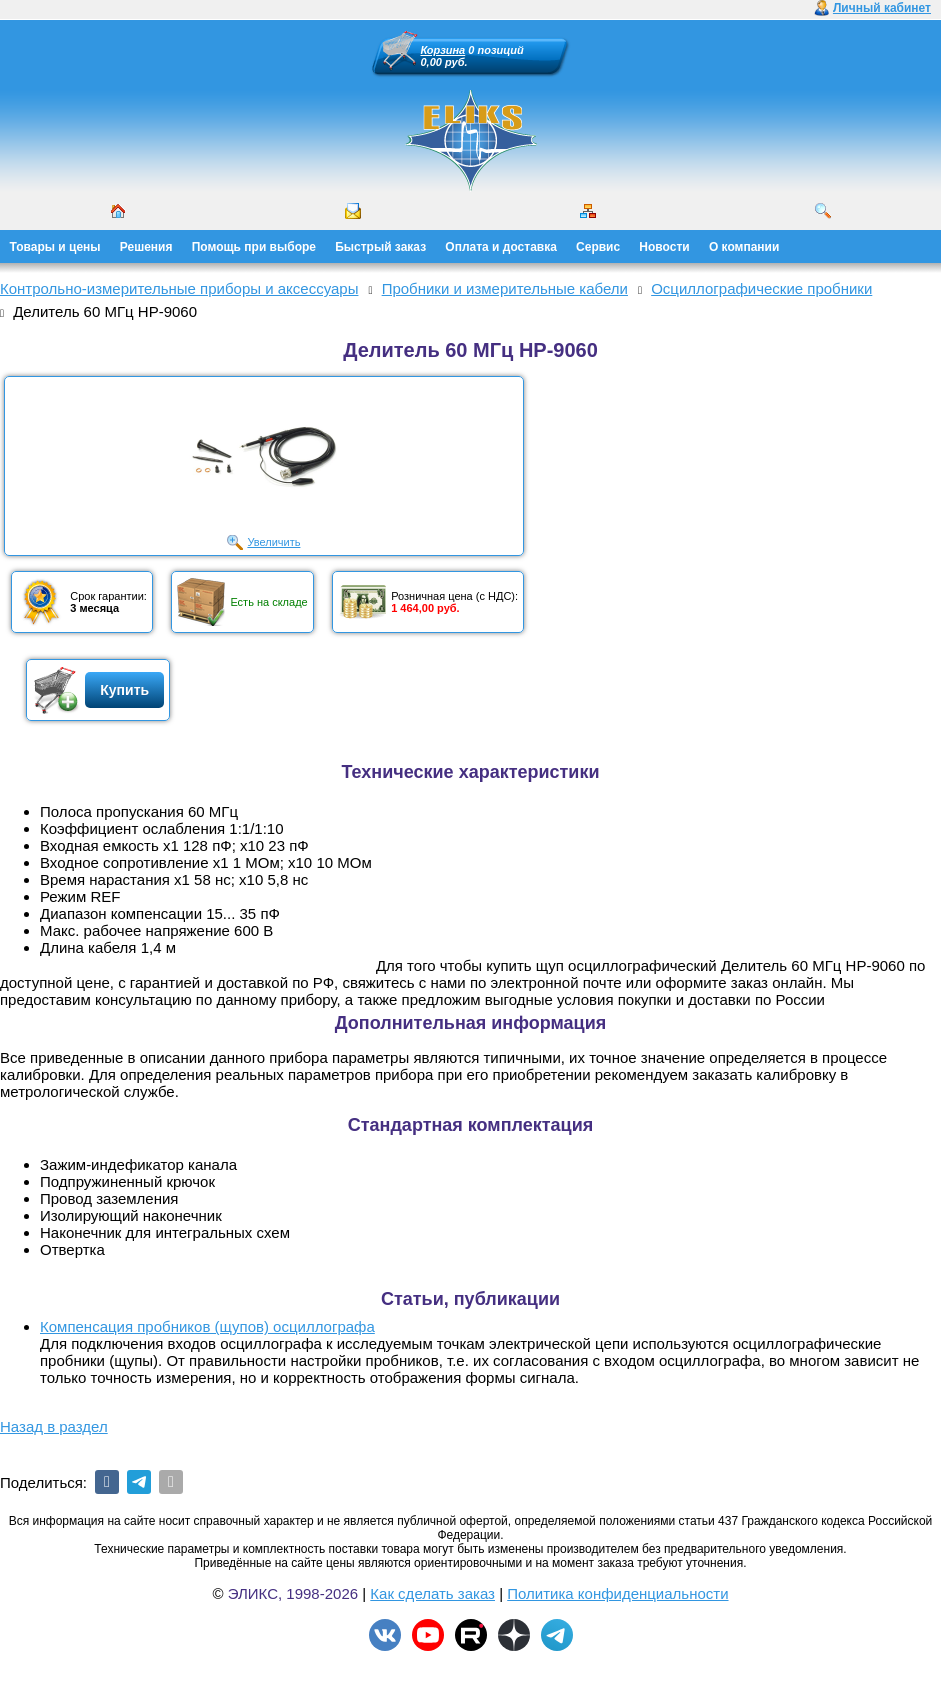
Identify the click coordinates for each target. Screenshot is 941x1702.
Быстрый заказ (380, 247)
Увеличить (273, 542)
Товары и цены (55, 247)
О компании (744, 247)
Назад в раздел (54, 1426)
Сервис (598, 247)
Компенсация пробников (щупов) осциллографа (207, 1326)
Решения (146, 247)
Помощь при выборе (254, 247)
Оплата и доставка (501, 247)
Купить (124, 690)
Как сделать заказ (432, 1593)
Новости (664, 247)
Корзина (443, 50)
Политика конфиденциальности (617, 1593)
